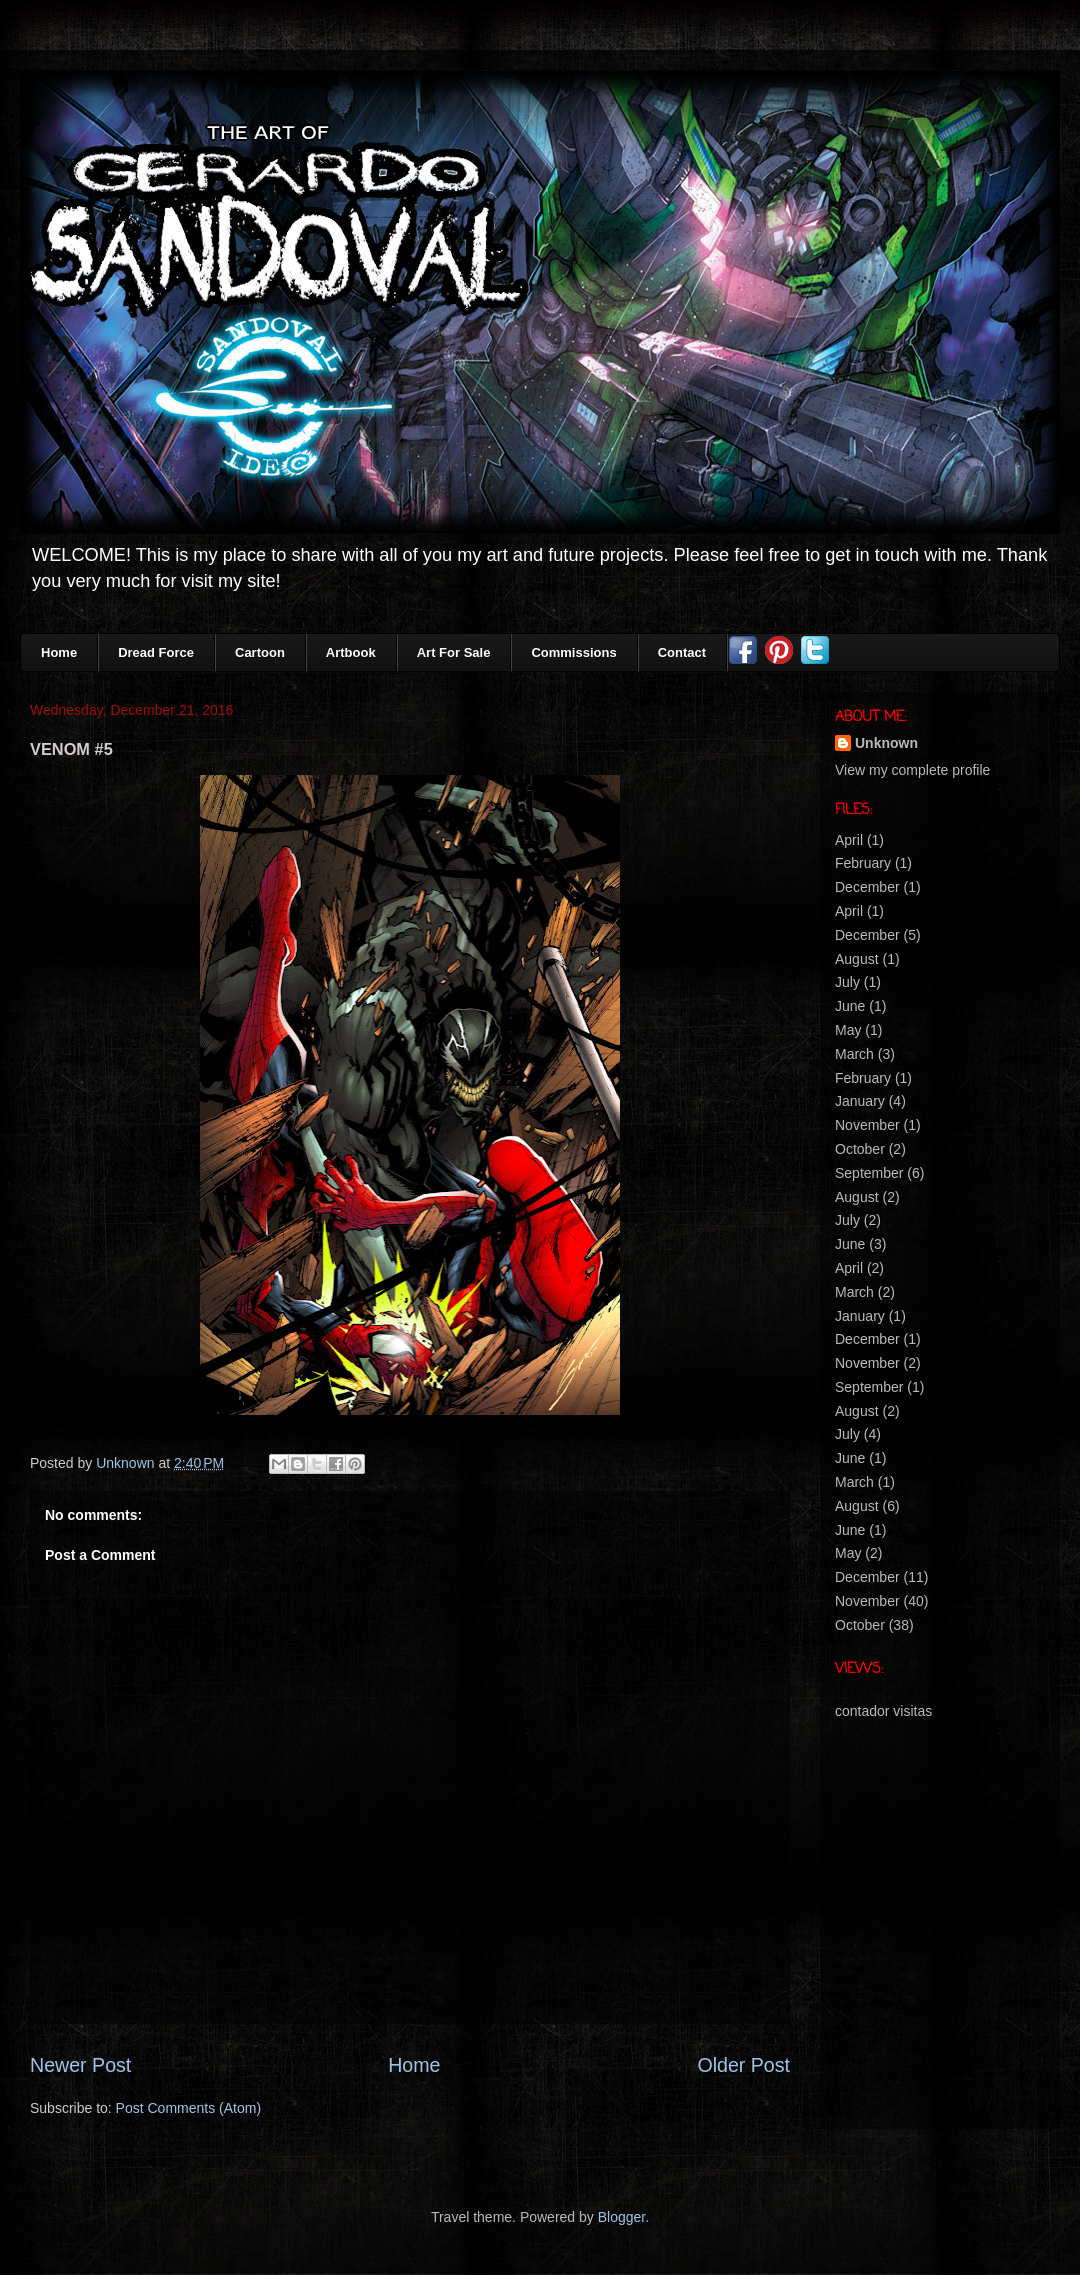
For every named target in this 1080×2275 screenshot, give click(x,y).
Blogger (621, 2217)
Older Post (743, 2065)
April (849, 840)
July (847, 982)
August (857, 959)
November (867, 1125)
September (869, 1173)
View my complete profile (912, 770)
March (854, 1054)
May (848, 1030)
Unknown (886, 743)
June (850, 1006)
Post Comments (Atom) (188, 2108)
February (863, 863)
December (867, 887)
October (860, 1149)
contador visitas (883, 1711)
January (860, 1101)
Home (414, 2065)
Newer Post (80, 2065)
